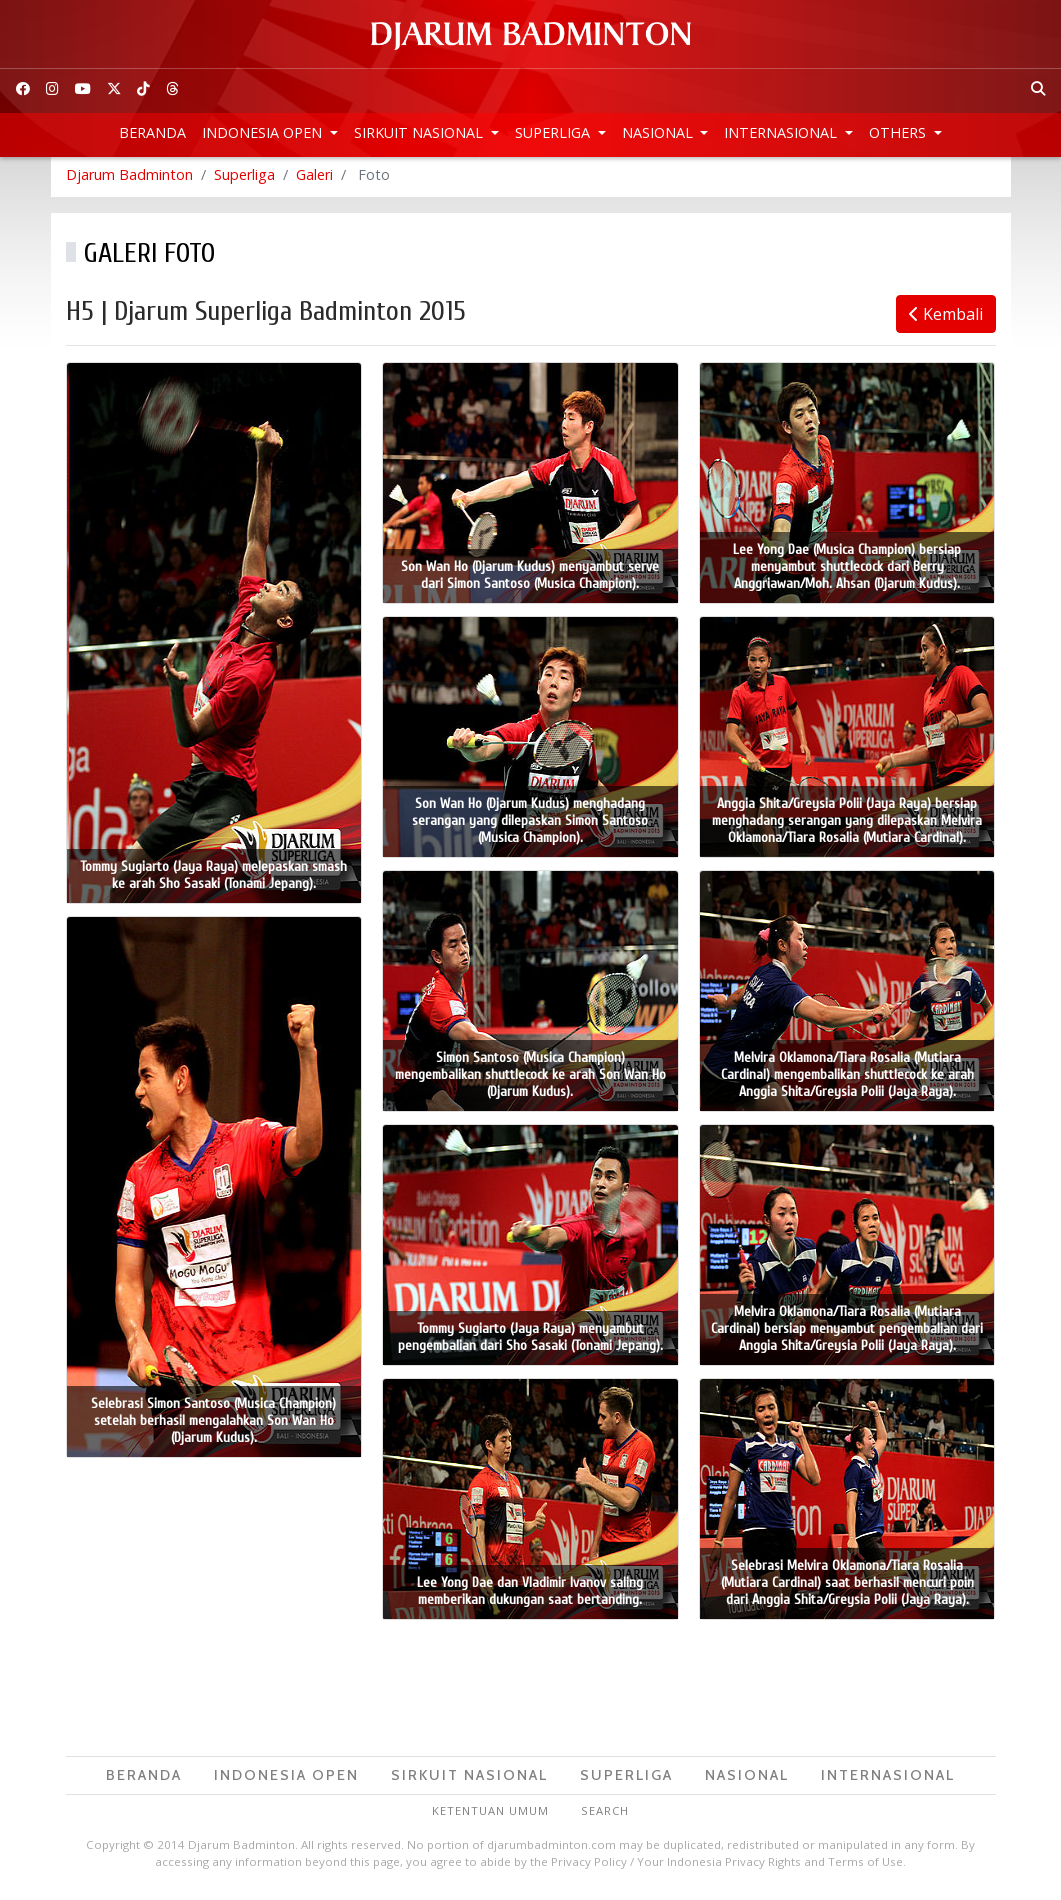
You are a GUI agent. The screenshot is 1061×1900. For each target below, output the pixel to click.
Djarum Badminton (129, 179)
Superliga (554, 132)
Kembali (946, 319)
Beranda (152, 132)
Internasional (782, 132)
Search (605, 1815)
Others (899, 132)
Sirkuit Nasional (420, 132)
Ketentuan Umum (490, 1815)
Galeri (314, 179)
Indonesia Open (264, 132)
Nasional (659, 132)
